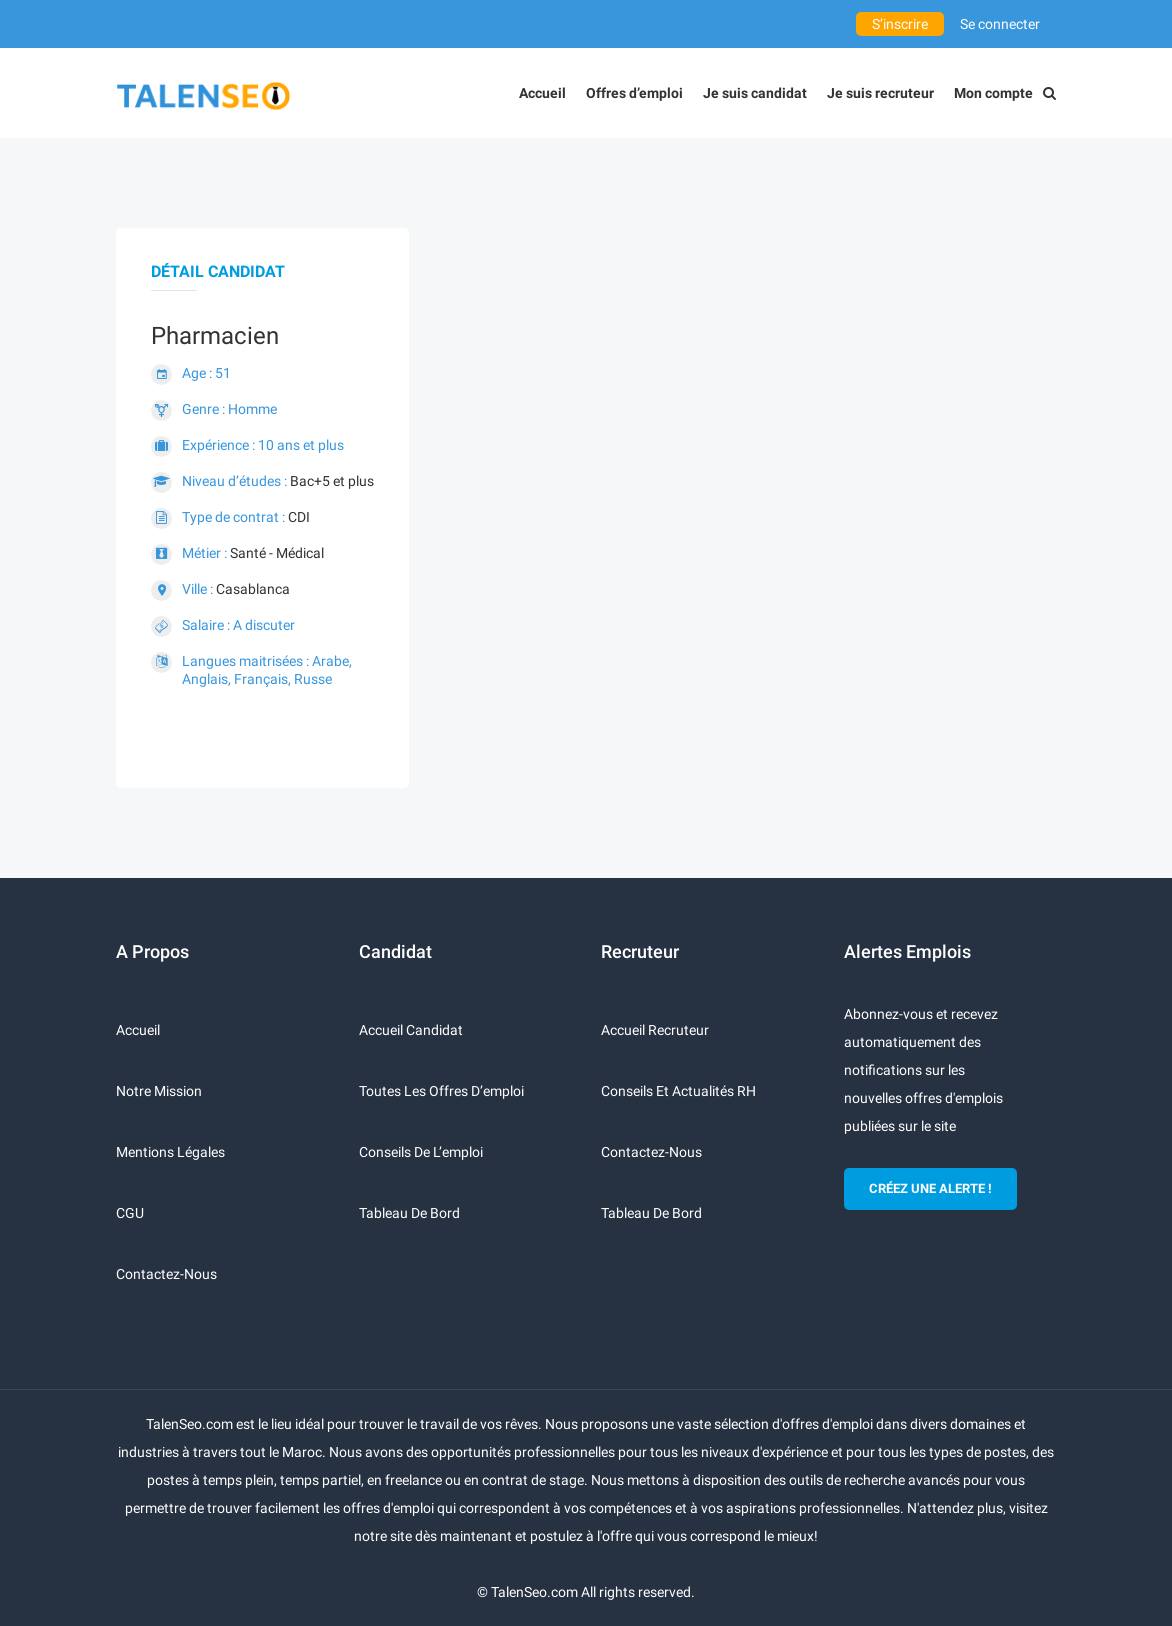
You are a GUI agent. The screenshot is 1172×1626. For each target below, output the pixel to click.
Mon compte (993, 93)
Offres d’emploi (634, 93)
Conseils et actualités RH (678, 1091)
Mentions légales (170, 1152)
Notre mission (159, 1091)
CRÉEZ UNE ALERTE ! (930, 1188)
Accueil (542, 93)
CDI (299, 517)
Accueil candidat (411, 1030)
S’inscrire (900, 24)
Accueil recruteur (655, 1030)
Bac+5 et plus (332, 481)
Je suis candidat (755, 93)
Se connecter (1000, 24)
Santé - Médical (277, 553)
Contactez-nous (166, 1274)
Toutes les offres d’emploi (441, 1091)
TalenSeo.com (534, 1592)
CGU (130, 1213)
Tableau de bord (409, 1213)
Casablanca (253, 589)
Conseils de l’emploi (421, 1152)
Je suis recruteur (880, 93)
